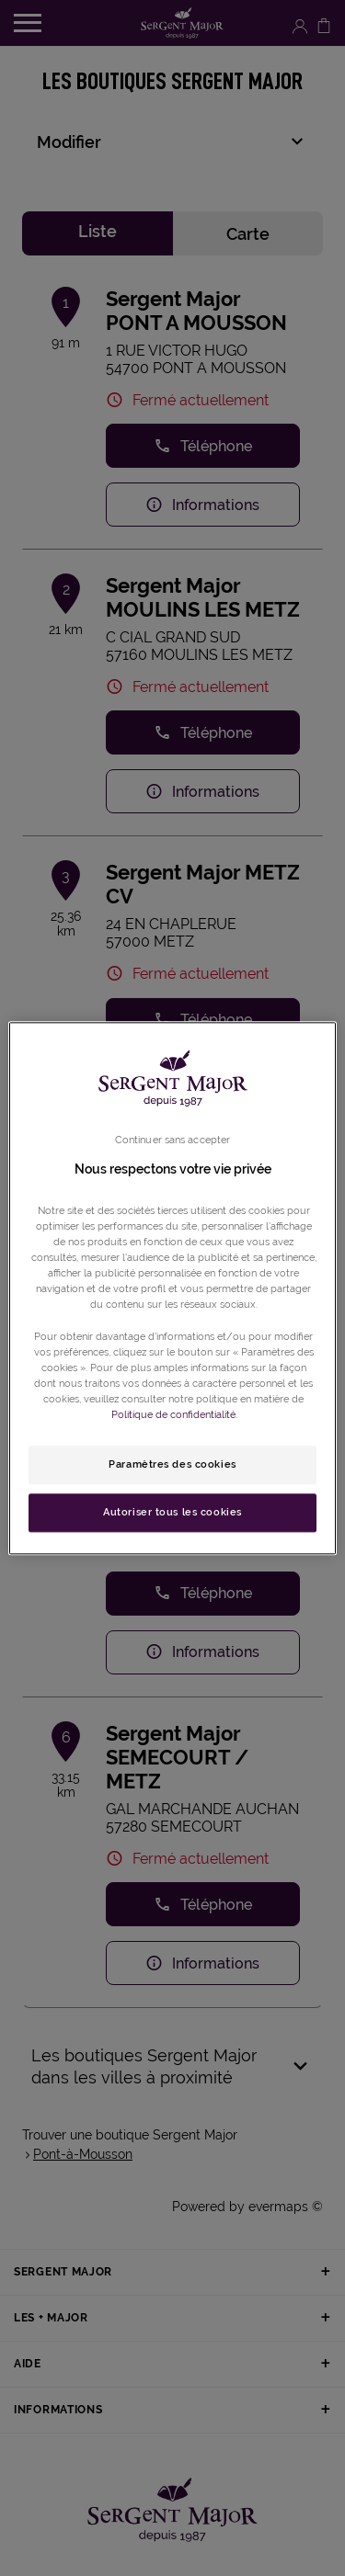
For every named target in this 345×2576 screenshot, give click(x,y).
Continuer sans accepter (172, 1139)
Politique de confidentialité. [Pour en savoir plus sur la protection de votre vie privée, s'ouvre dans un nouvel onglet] (174, 1414)
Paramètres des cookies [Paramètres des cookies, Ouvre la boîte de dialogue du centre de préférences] (172, 1464)
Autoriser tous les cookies (172, 1511)
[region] (172, 1288)
